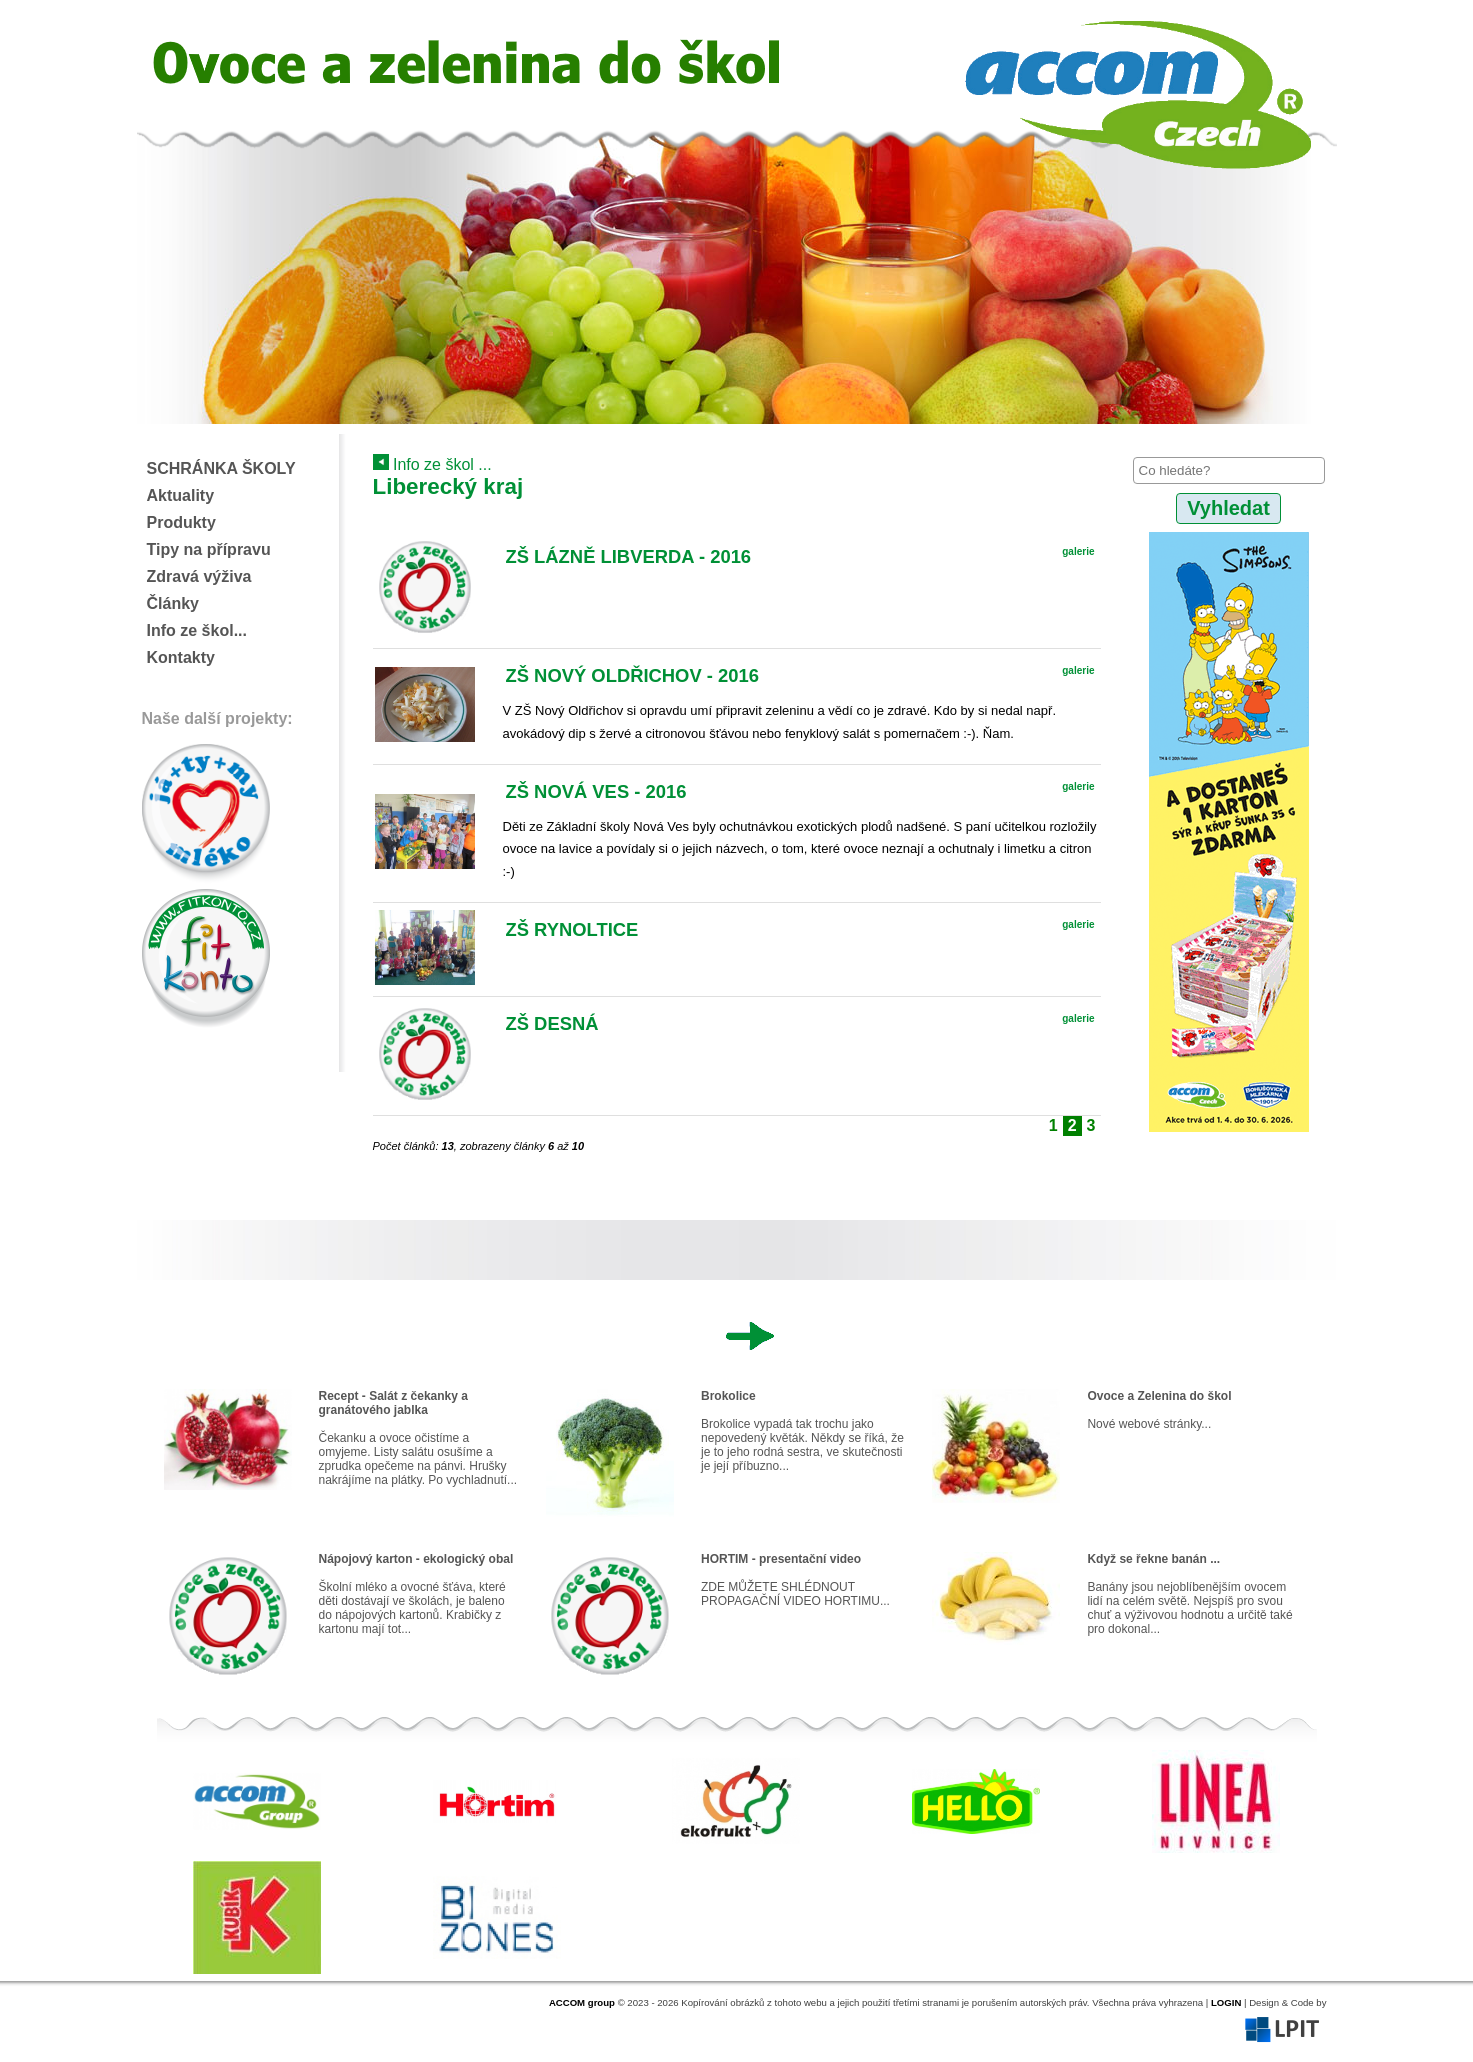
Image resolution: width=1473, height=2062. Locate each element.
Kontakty (181, 657)
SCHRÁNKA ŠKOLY (221, 468)
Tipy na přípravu (209, 549)
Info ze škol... (197, 630)
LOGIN (1226, 2002)
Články (173, 603)
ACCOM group (582, 2002)
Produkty (181, 522)
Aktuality (181, 495)
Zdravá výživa (199, 576)
